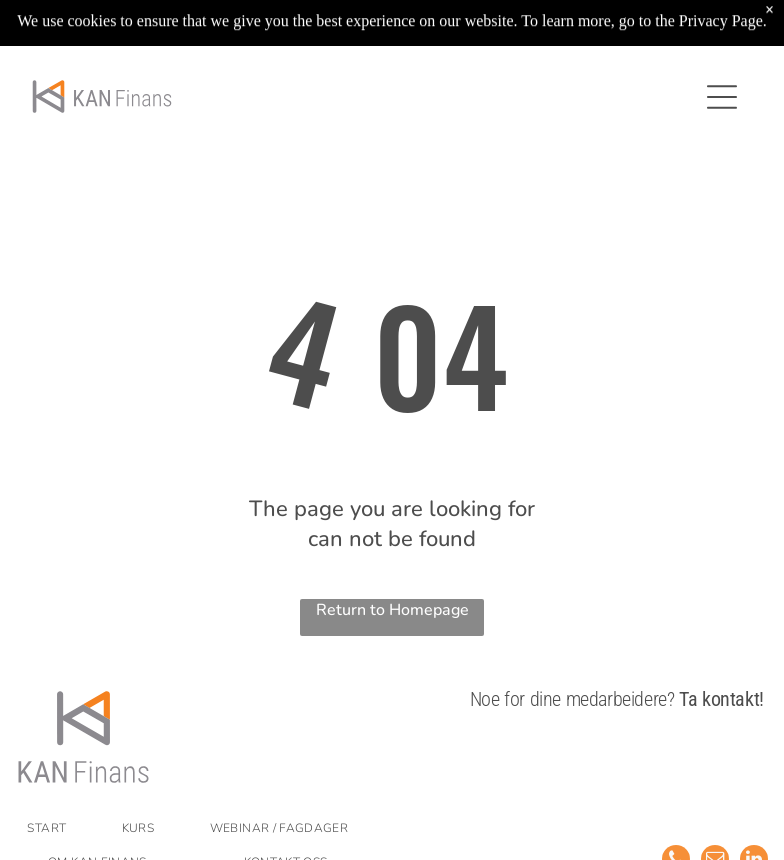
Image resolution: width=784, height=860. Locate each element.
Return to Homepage (392, 610)
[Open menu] (722, 97)
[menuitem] (62, 828)
